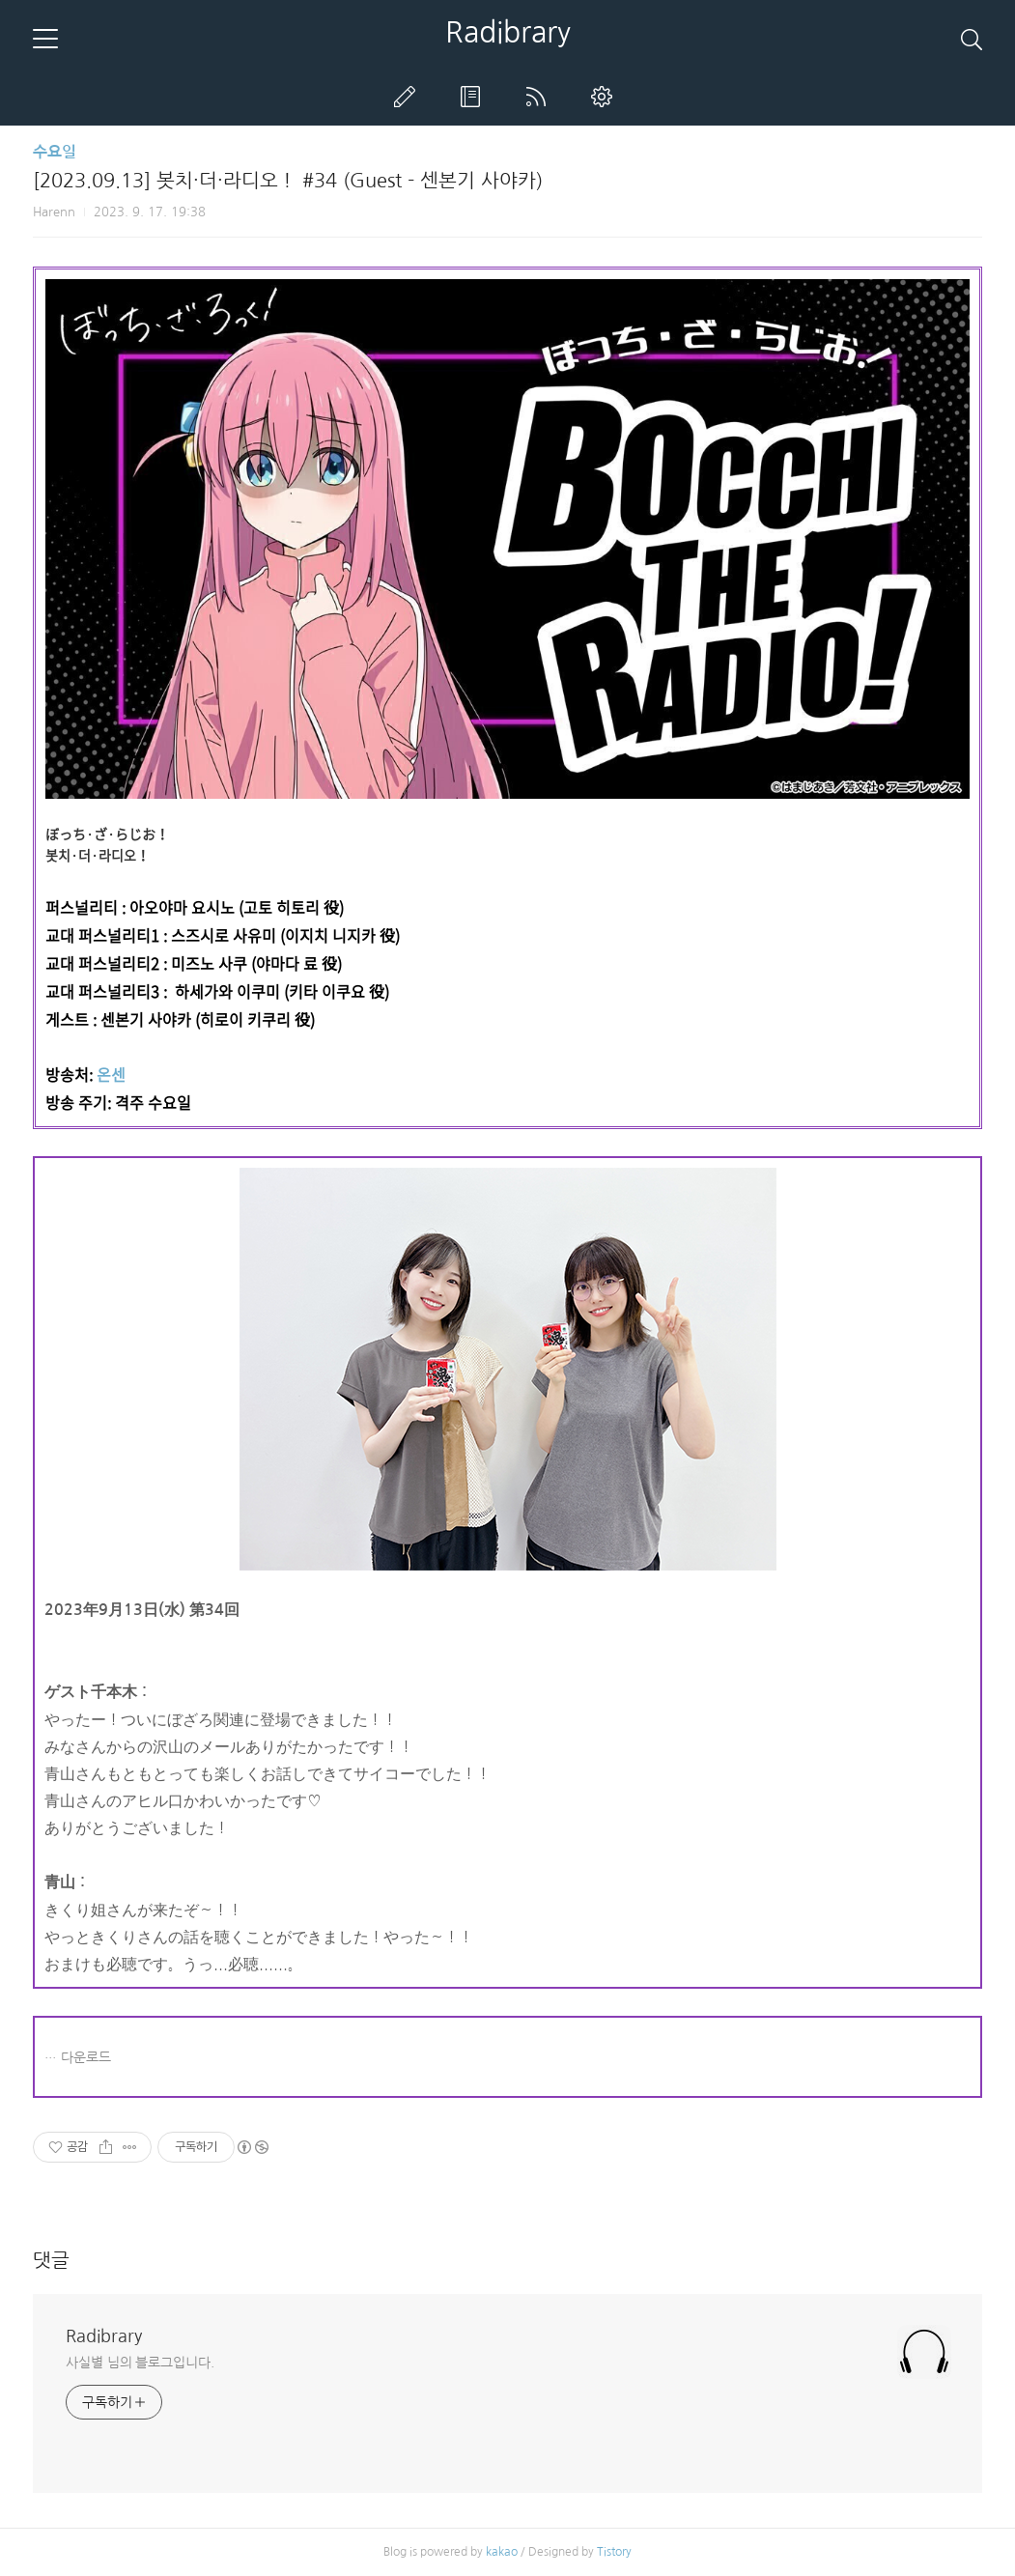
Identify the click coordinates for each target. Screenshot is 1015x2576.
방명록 (474, 96)
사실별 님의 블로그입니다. (140, 2362)
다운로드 (86, 2057)
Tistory (614, 2552)
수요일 (54, 152)
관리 (605, 96)
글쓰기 (408, 96)
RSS (540, 96)
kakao (502, 2552)
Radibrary (508, 31)
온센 (111, 1074)
